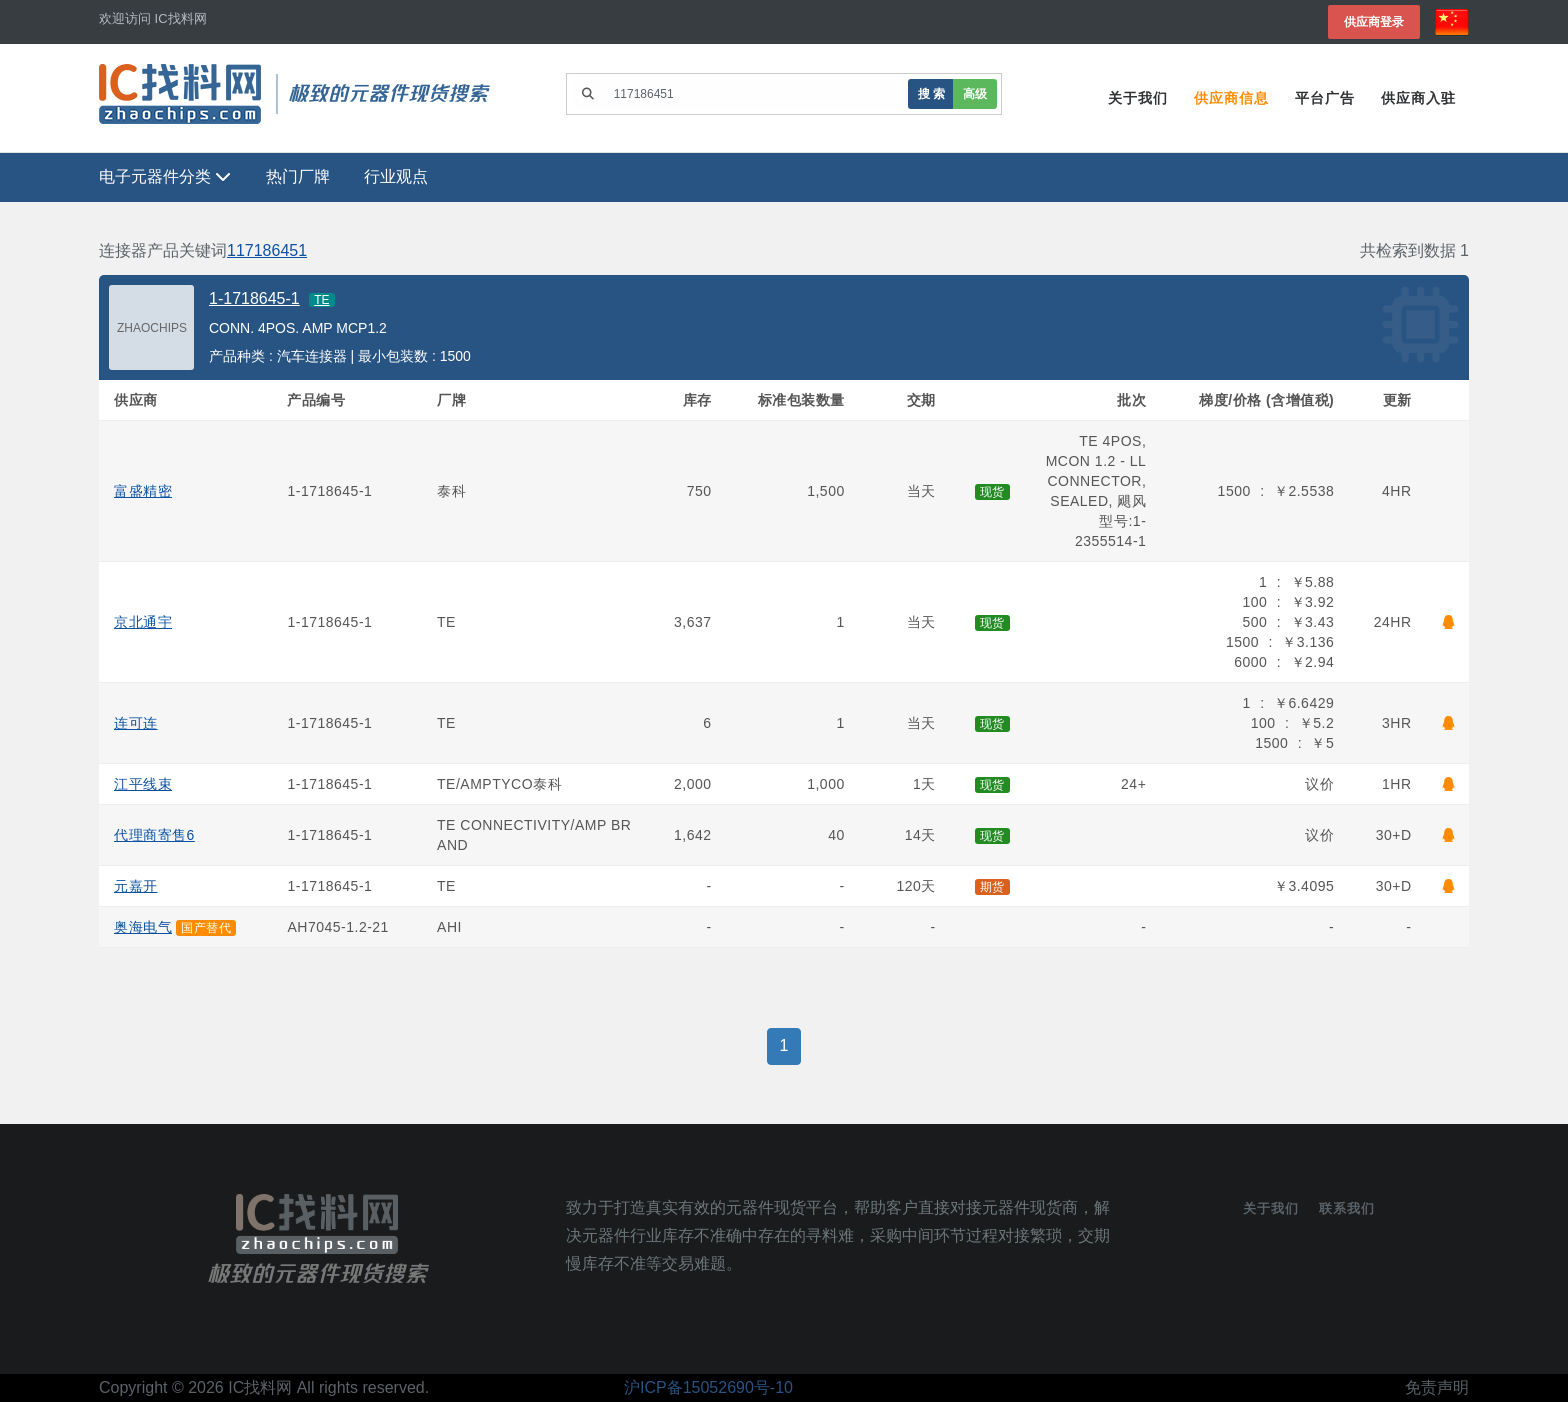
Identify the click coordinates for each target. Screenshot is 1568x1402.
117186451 (267, 250)
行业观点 (396, 176)
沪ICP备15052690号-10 (708, 1387)
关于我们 (1138, 98)
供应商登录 (1374, 21)
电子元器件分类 (165, 176)
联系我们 (1347, 1208)
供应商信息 (1231, 98)
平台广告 (1325, 98)
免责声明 (1437, 1387)
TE (321, 300)
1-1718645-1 (254, 298)
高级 (975, 93)
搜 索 (931, 93)
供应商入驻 (1418, 98)
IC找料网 (260, 1387)
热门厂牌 (298, 176)
